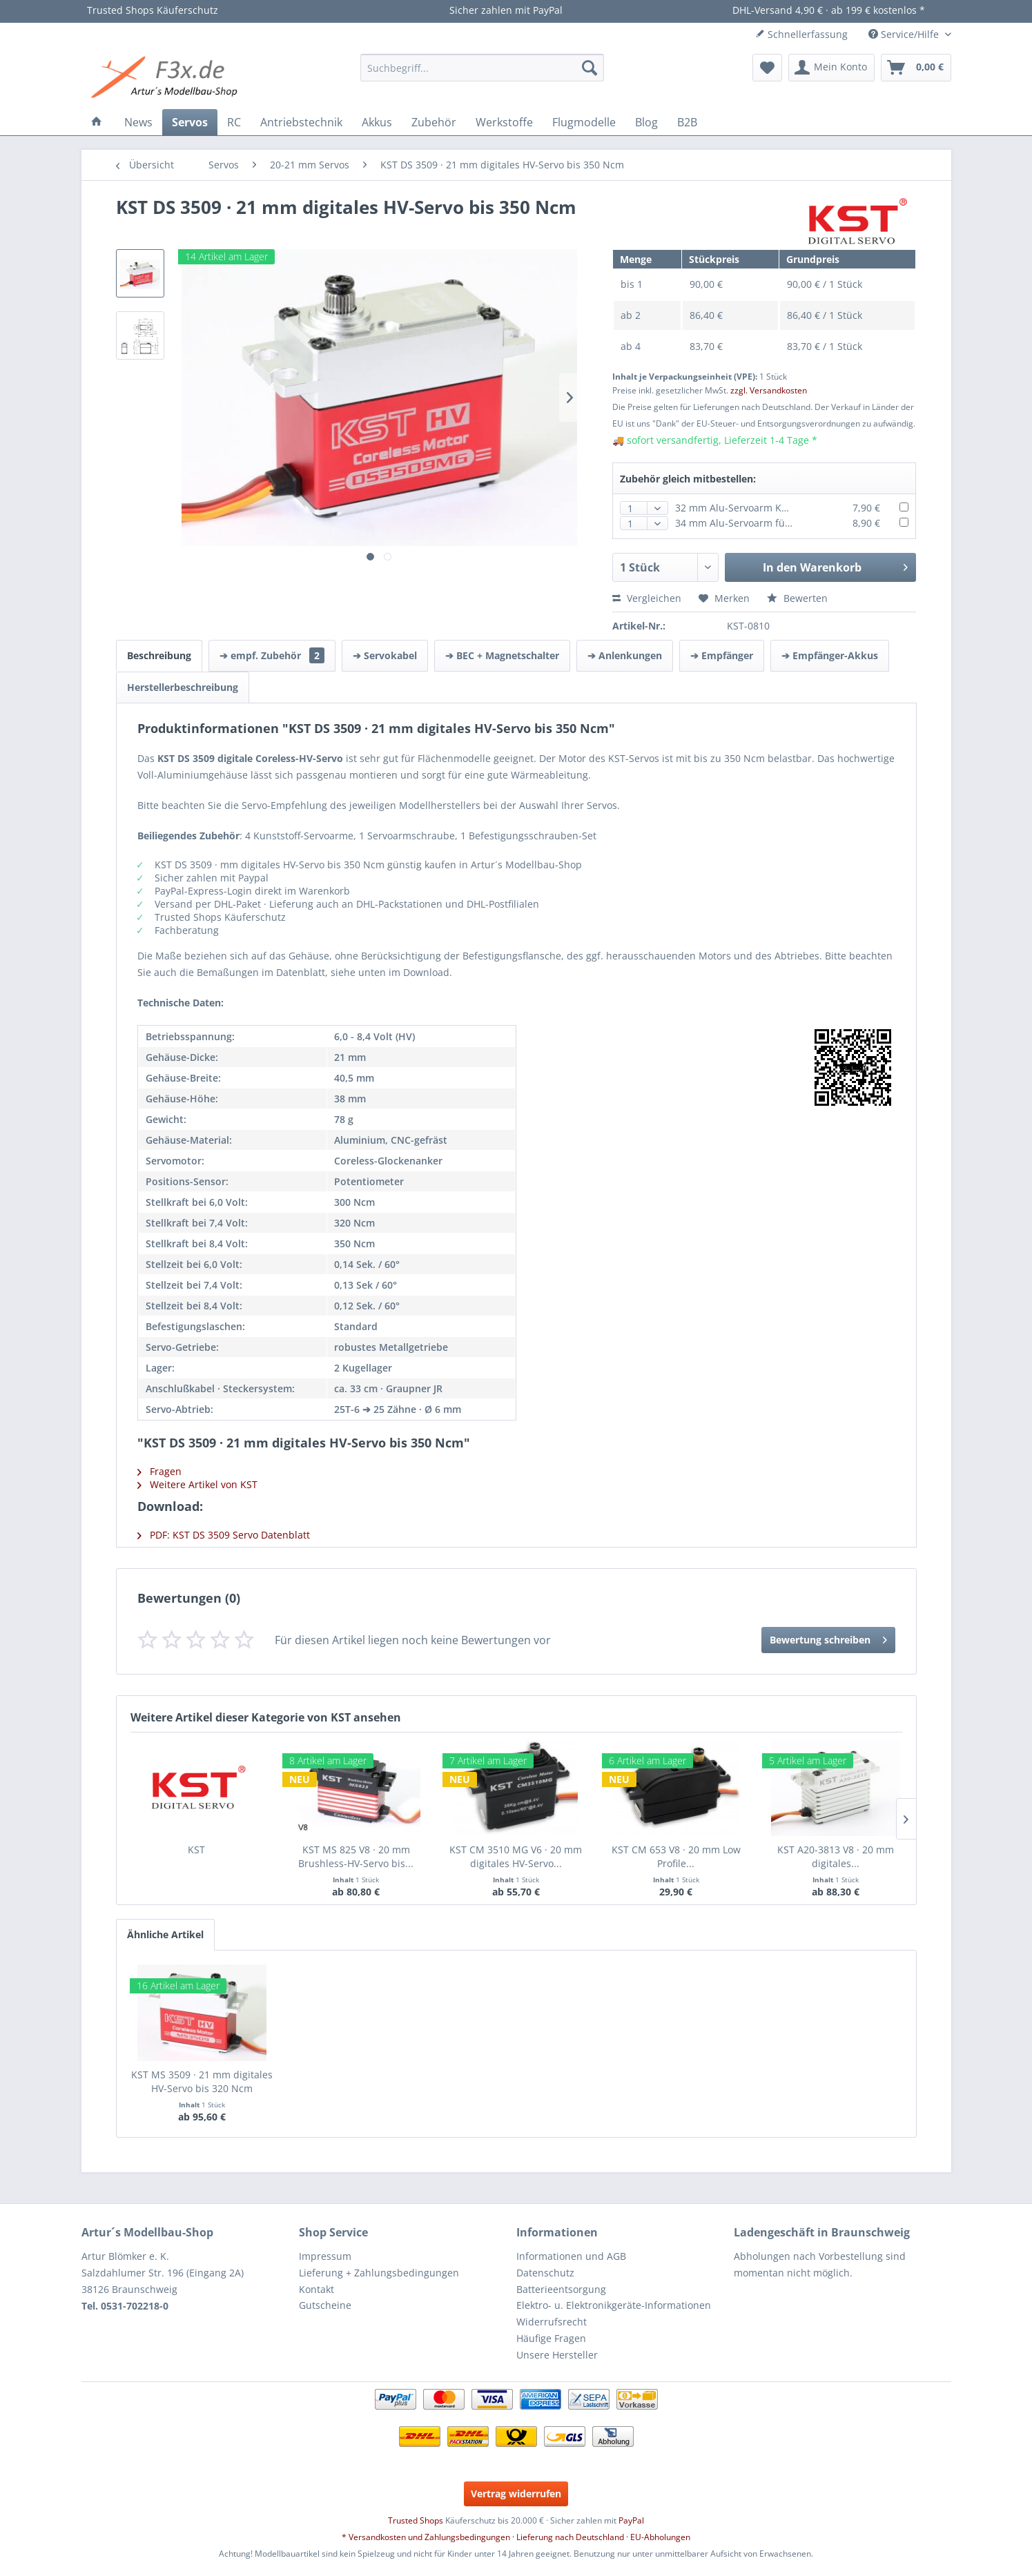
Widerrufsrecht (551, 2321)
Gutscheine (325, 2305)
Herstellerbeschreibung (182, 687)
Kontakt (316, 2289)
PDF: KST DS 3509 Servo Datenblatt (223, 1534)
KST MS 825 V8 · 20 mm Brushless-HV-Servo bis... (355, 1856)
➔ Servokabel (385, 655)
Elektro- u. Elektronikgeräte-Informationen (613, 2305)
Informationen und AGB (571, 2256)
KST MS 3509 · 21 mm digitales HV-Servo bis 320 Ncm (202, 2081)
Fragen (159, 1471)
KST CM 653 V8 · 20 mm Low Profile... (676, 1856)
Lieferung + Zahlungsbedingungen (379, 2272)
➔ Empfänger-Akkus (829, 655)
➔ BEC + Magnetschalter (502, 655)
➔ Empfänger (721, 655)
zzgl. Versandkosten (768, 390)
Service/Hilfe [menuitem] (905, 34)
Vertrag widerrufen (516, 2493)
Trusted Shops (415, 2520)
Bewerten (797, 598)
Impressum (325, 2256)
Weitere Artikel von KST (197, 1484)
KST (196, 1849)
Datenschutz (545, 2272)
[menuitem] (482, 67)
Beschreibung (159, 655)
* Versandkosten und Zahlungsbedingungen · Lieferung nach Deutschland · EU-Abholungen (516, 2537)
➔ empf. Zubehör (272, 655)
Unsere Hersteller (557, 2354)
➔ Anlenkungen (624, 655)
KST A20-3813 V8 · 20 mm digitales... (835, 1856)
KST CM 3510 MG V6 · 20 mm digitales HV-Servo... (515, 1856)
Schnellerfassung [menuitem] (801, 34)
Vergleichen (646, 598)
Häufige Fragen (551, 2338)
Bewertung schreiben (828, 1637)
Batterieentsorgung (561, 2289)
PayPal (631, 2520)
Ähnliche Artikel (165, 1934)
